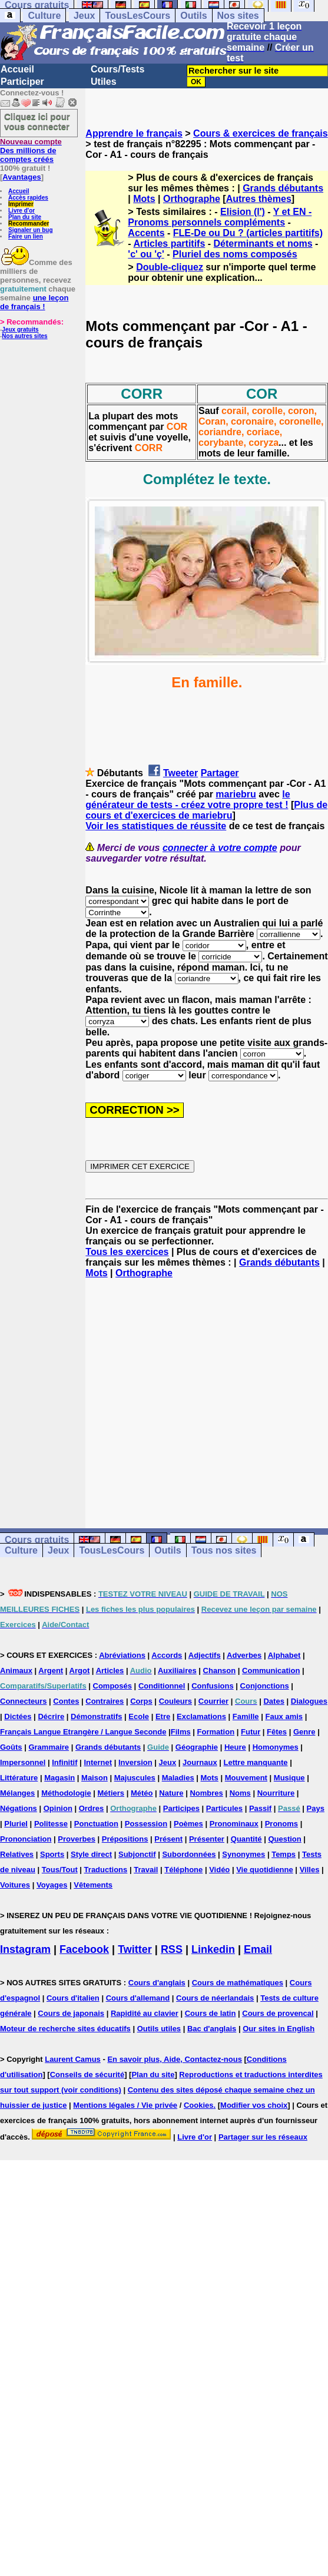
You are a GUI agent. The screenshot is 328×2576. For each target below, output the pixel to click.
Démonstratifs (96, 1716)
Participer (22, 82)
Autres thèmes (258, 199)
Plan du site (24, 217)
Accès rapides (28, 197)
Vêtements (93, 1884)
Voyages (52, 1884)
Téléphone (183, 1869)
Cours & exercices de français (260, 133)
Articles (110, 1670)
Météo (142, 1793)
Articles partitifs (170, 244)
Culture (44, 16)
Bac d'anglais (211, 2028)
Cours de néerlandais (215, 1998)
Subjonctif (137, 1854)
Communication (271, 1670)
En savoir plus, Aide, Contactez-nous (174, 2059)
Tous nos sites (224, 1550)
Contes (66, 1701)
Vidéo (219, 1869)
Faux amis (284, 1716)
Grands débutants (283, 188)
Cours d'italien (73, 1998)
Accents (146, 233)
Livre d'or (21, 210)
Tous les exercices (126, 1252)
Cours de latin (210, 2013)
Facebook (84, 1949)
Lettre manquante (256, 1762)
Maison (94, 1777)
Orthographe (191, 199)
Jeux (84, 16)
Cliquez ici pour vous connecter (37, 121)
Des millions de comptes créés (31, 150)
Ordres (91, 1808)
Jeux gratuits (20, 329)
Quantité (246, 1839)
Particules (224, 1808)
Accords (166, 1655)
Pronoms (281, 1823)
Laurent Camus (73, 2059)
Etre (162, 1716)
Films (181, 1731)
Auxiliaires (177, 1670)
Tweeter (180, 773)
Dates (273, 1701)
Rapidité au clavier (144, 2013)
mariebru (236, 794)
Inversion (135, 1762)
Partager (220, 773)
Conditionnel (161, 1685)
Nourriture (276, 1793)
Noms (240, 1793)
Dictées (17, 1716)
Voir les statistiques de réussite (155, 826)
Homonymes (276, 1747)
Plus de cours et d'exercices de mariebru (206, 810)
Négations (18, 1808)
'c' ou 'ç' (146, 254)
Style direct (91, 1854)
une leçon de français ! (34, 302)
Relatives (17, 1854)
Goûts (11, 1747)
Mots (144, 199)
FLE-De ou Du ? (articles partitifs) (248, 233)
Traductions (106, 1869)
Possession (146, 1823)
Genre (304, 1731)
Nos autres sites (24, 336)
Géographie (196, 1747)
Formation (216, 1731)
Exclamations (201, 1716)
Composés (112, 1685)
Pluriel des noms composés (235, 254)
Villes (310, 1869)
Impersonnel (22, 1762)
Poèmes (188, 1823)
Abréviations (122, 1655)
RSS (172, 1949)
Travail (146, 1869)
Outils (193, 16)
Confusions (212, 1685)
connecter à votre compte (220, 848)
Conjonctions (264, 1685)
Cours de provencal (277, 2013)
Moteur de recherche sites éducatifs (65, 2028)
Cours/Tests (117, 69)
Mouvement (246, 1777)
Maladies (178, 1777)
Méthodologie (66, 1793)
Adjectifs (204, 1655)
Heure (235, 1747)
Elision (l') (242, 212)
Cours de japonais (71, 2013)
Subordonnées (189, 1854)
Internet (98, 1762)
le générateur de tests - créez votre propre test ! (187, 799)
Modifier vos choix (253, 2105)
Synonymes (243, 1854)
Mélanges (17, 1793)
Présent (168, 1839)
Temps (283, 1854)
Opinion (58, 1808)
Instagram (25, 1949)
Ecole (138, 1716)
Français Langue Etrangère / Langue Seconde (83, 1731)
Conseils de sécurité (87, 2074)
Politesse (51, 1823)
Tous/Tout (60, 1869)
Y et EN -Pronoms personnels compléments (220, 217)
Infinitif (64, 1762)
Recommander (28, 223)
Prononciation (25, 1839)
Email (258, 1949)
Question (284, 1839)
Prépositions (125, 1839)
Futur (250, 1731)
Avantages (21, 177)
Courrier (213, 1701)
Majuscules (134, 1777)
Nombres (206, 1793)
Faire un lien (25, 236)
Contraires (104, 1701)
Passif (260, 1808)
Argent (50, 1670)
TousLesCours (137, 16)
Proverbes (76, 1839)
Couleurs (175, 1701)
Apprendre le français (134, 133)
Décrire (51, 1716)
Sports (52, 1854)
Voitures (15, 1884)
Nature (171, 1793)
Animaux (16, 1670)
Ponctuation (96, 1823)
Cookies (199, 2105)
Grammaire (48, 1747)
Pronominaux (234, 1823)
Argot (79, 1670)
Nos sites (238, 16)
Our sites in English (278, 2028)
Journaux (200, 1762)
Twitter (135, 1949)
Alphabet (284, 1655)
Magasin (59, 1777)
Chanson (219, 1670)
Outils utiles (159, 2028)
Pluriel (16, 1823)
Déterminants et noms (263, 244)
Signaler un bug (30, 230)
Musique (289, 1777)
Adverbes (244, 1655)
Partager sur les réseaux (262, 2137)
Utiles (104, 82)
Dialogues (309, 1701)
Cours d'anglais (156, 1982)
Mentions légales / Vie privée (125, 2105)
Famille (246, 1716)
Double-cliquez (169, 267)
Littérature (19, 1777)
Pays (315, 1808)
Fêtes (277, 1731)
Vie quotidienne (264, 1869)
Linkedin (213, 1949)
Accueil (17, 69)
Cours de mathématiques (237, 1982)
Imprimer (21, 204)
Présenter (206, 1839)
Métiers (111, 1793)
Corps (141, 1701)
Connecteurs (23, 1701)
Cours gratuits (37, 1540)
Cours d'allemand (138, 1998)
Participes (181, 1808)
